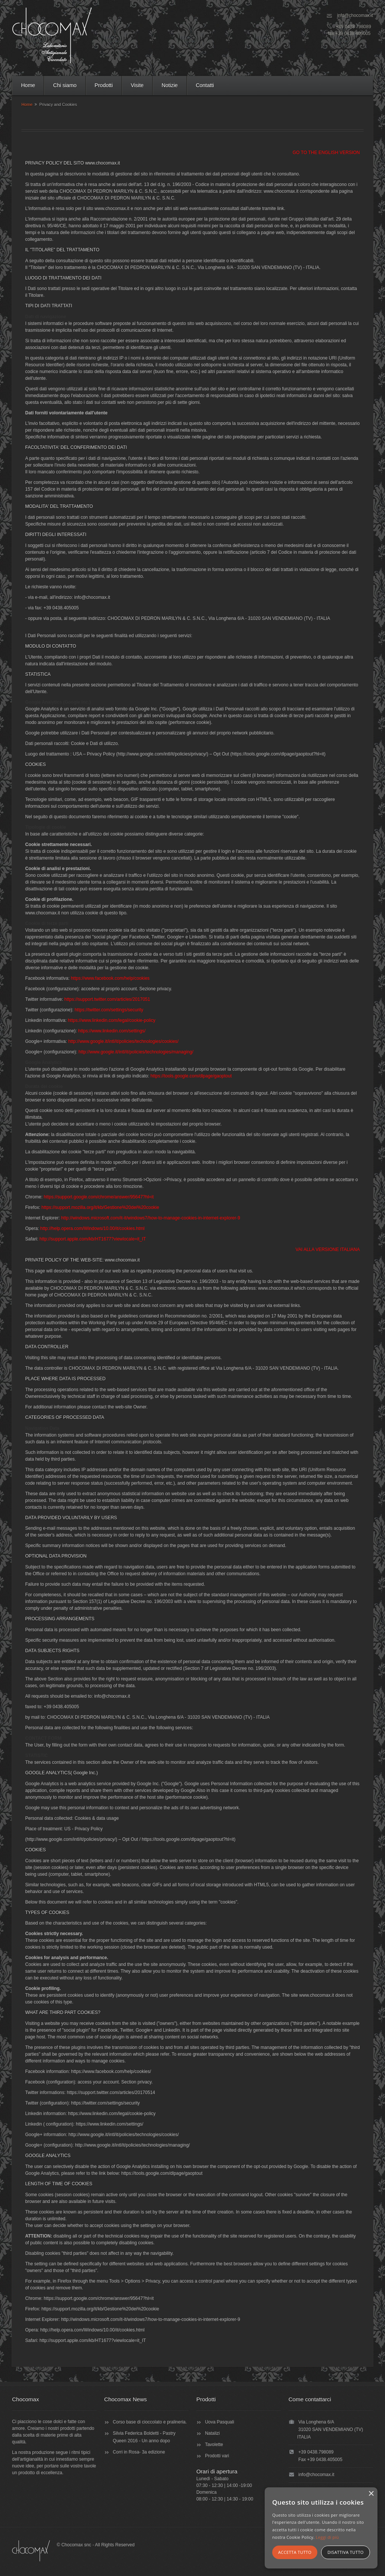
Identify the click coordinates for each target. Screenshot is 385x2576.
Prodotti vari (217, 2455)
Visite (137, 85)
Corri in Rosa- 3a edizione (139, 2452)
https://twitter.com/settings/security (108, 1009)
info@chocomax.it (355, 15)
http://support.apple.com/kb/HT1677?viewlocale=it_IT (92, 1239)
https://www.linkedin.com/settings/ (112, 1030)
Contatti (205, 85)
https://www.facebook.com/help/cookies (110, 978)
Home (28, 85)
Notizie (170, 85)
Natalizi (212, 2433)
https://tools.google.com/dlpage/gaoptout (191, 1076)
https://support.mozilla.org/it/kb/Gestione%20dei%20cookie (100, 1207)
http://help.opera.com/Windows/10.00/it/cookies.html (92, 1228)
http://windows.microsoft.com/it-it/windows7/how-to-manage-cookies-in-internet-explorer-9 (150, 1218)
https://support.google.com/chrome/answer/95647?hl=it (99, 1197)
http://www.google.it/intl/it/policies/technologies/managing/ (136, 1052)
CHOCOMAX (52, 35)
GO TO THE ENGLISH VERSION (326, 152)
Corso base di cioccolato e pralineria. (150, 2422)
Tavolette (214, 2444)
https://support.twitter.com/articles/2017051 (107, 999)
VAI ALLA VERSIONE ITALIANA (328, 1249)
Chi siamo (64, 85)
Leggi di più (327, 2537)
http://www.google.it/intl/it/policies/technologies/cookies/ (123, 1041)
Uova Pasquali (219, 2422)
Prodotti (104, 85)
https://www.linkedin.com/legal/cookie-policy (111, 1020)
